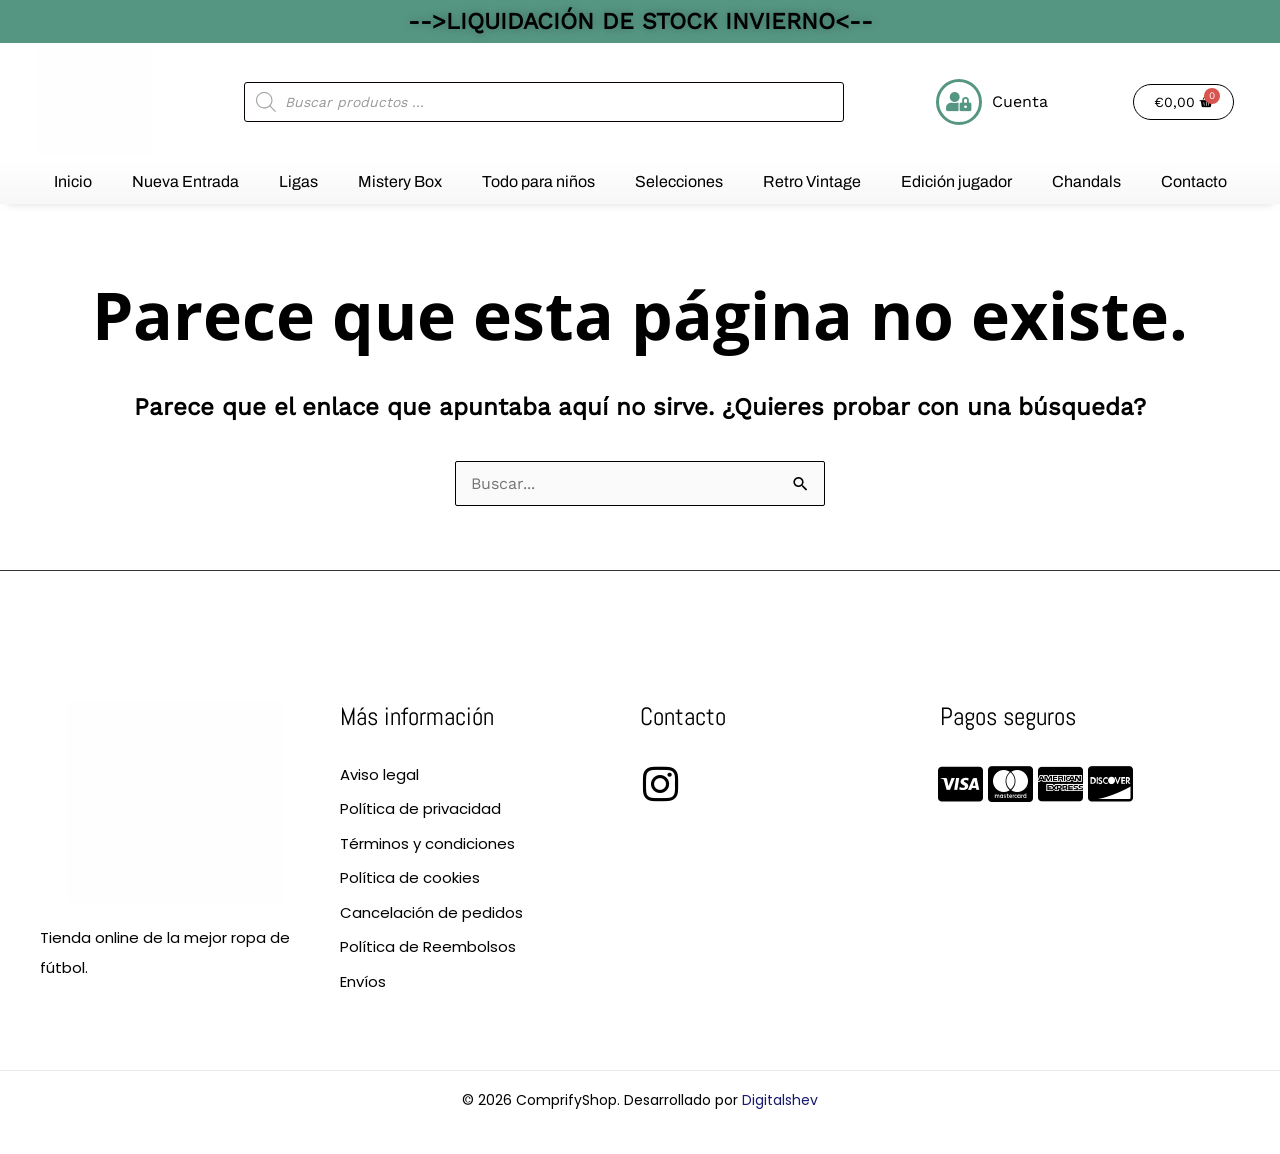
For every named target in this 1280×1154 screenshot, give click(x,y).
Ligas (298, 181)
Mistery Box (400, 181)
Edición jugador (956, 181)
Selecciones (679, 181)
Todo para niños (538, 181)
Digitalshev (780, 1100)
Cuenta (1020, 101)
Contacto (1194, 181)
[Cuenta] (959, 102)
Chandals (1086, 181)
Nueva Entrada (185, 181)
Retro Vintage (812, 181)
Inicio (73, 181)
